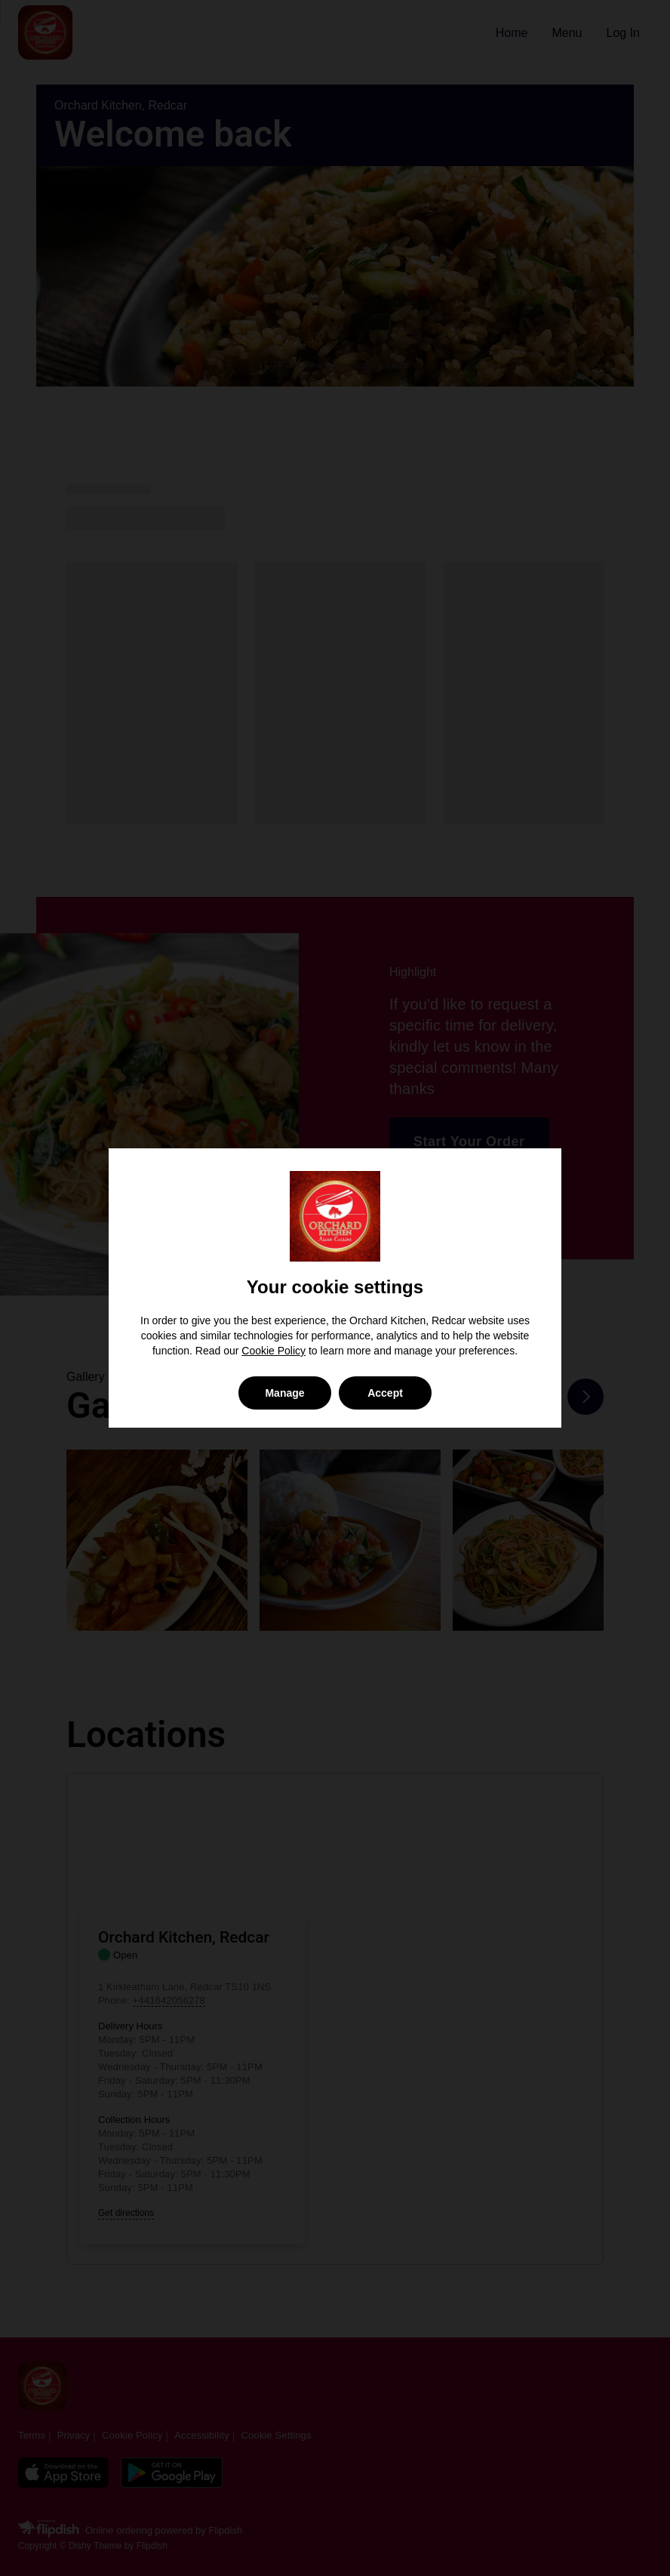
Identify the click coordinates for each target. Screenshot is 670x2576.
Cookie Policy (273, 1351)
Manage (284, 1393)
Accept (385, 1393)
